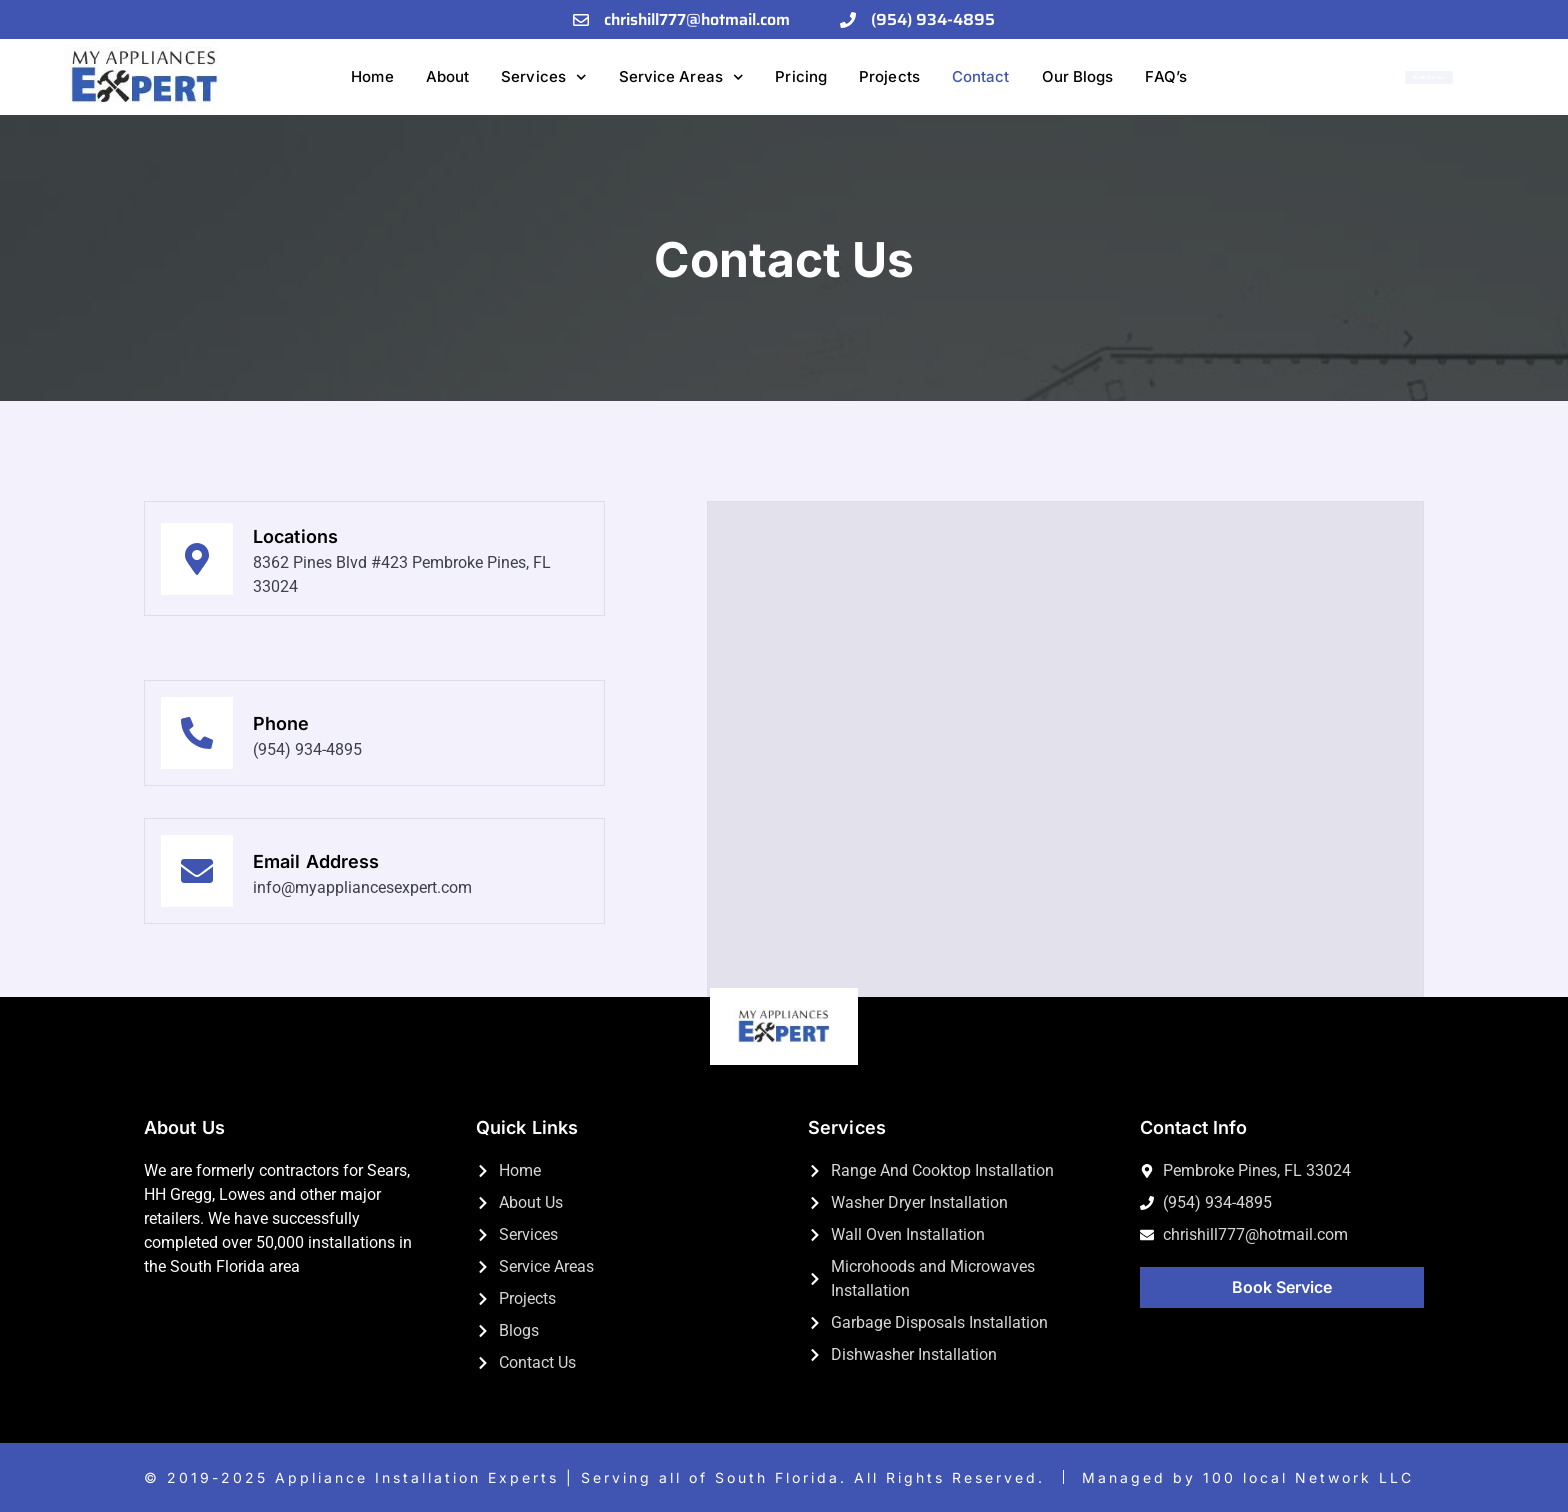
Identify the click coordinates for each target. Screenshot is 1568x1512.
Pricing (801, 76)
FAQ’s (1166, 76)
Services (543, 77)
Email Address (316, 963)
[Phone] (197, 733)
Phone (281, 723)
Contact (981, 76)
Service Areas (681, 77)
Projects (889, 76)
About (448, 76)
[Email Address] (197, 974)
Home (372, 76)
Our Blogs (1078, 76)
